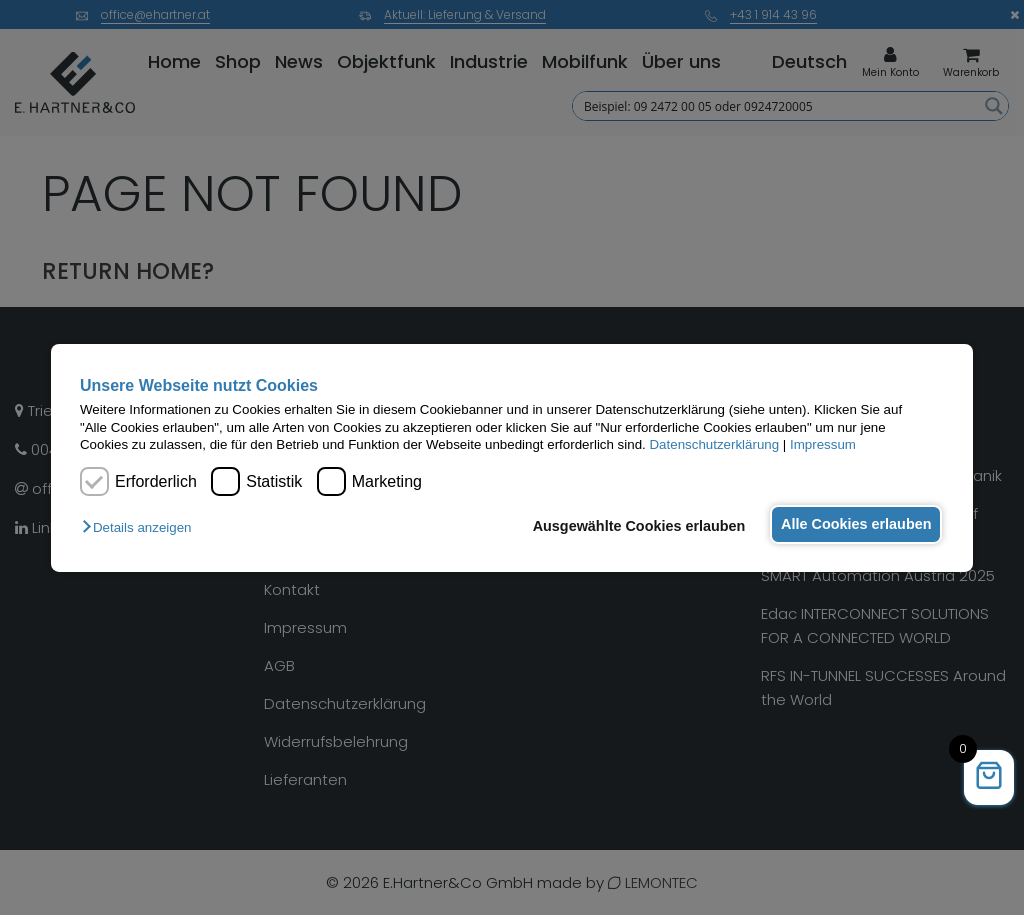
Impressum (823, 444)
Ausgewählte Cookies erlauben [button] (630, 526)
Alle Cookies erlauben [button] (853, 524)
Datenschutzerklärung (714, 444)
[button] (141, 527)
